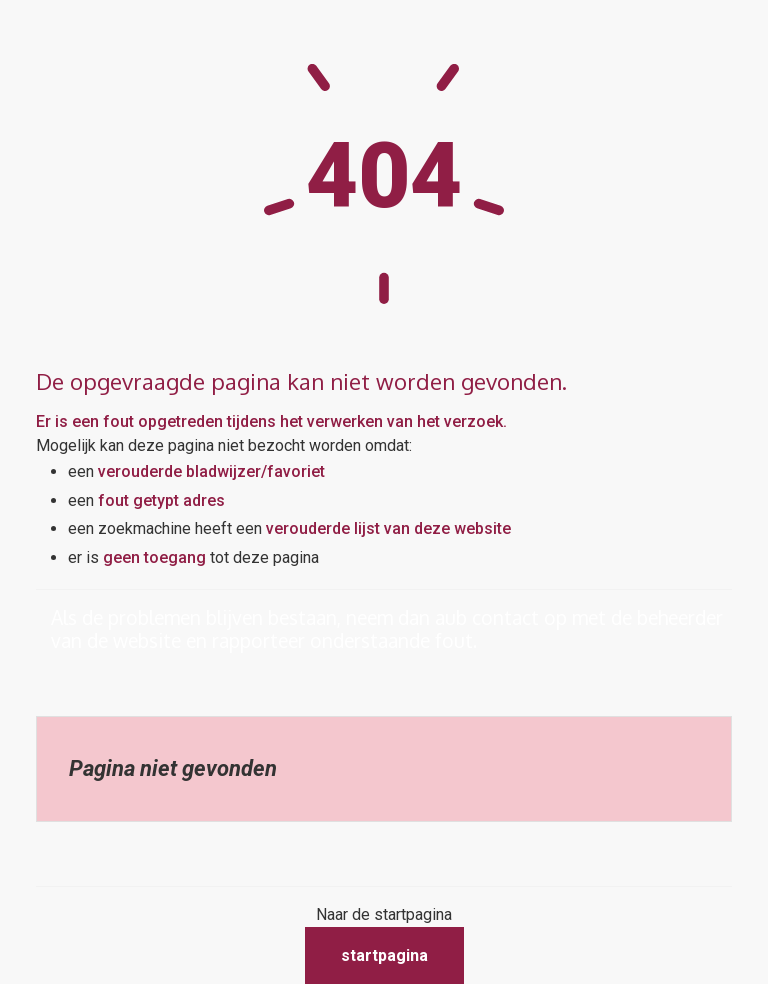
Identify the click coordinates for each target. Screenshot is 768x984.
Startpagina (384, 955)
